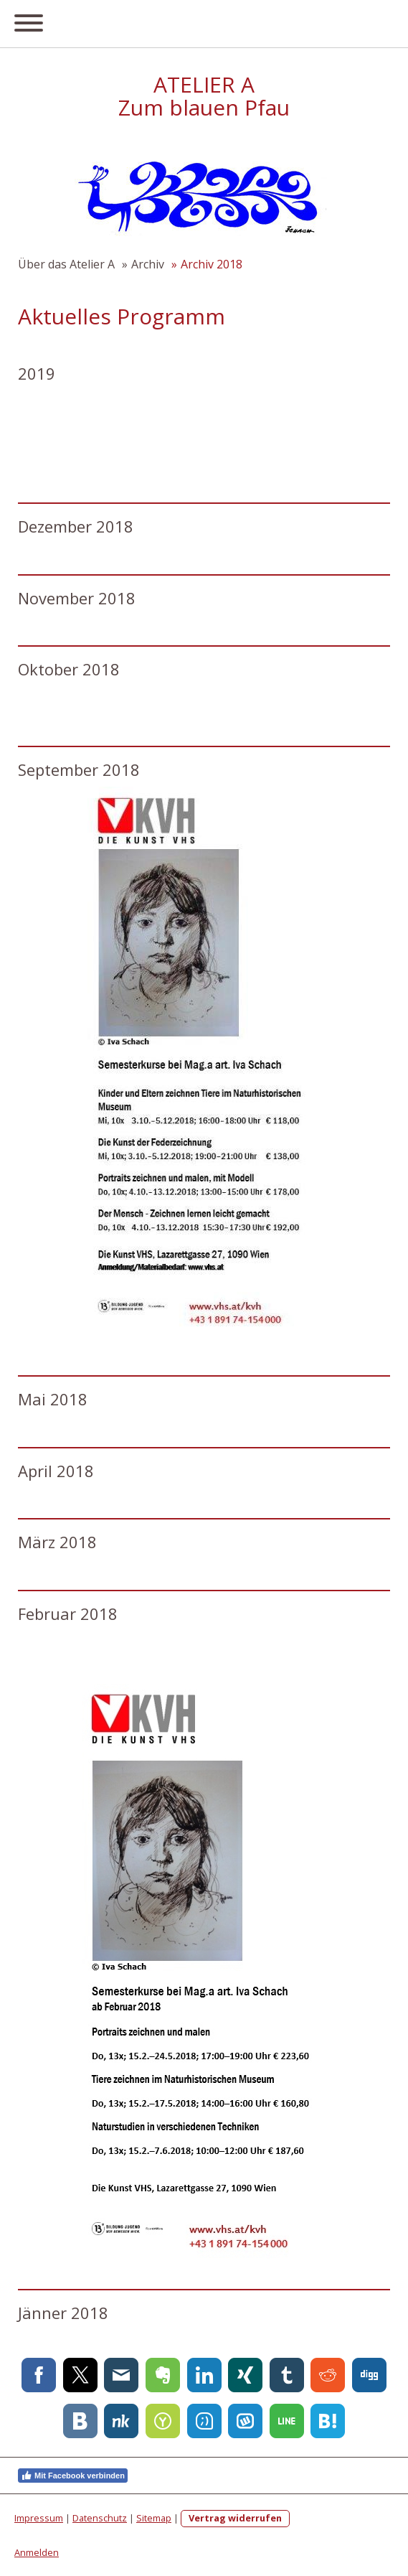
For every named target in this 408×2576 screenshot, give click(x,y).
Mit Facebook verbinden (73, 2475)
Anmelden (36, 2552)
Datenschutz (99, 2517)
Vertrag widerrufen (235, 2517)
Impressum (38, 2517)
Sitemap (153, 2517)
